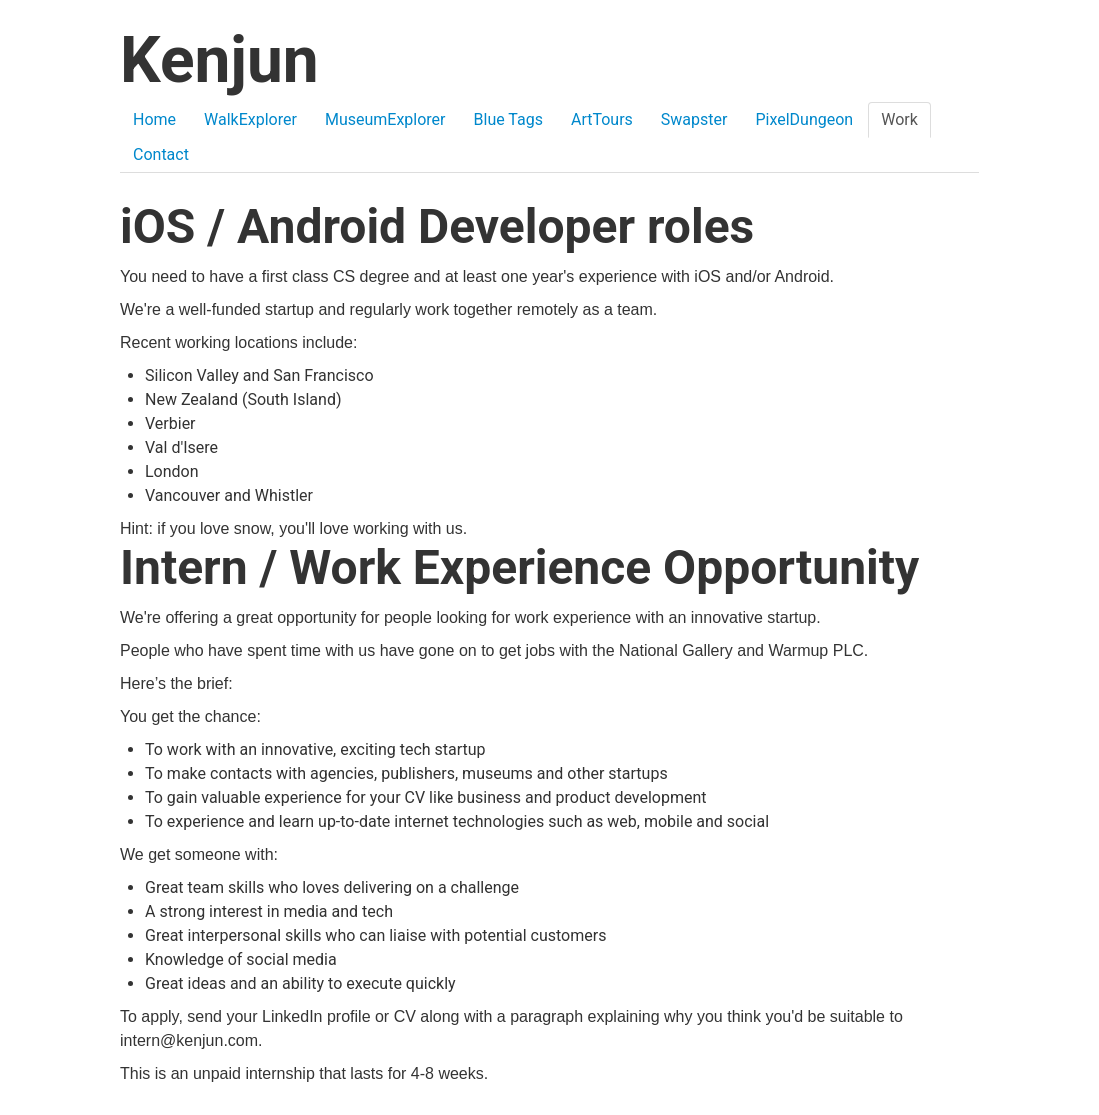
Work (899, 119)
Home (154, 119)
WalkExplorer (250, 119)
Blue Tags (508, 119)
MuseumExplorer (385, 119)
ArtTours (602, 119)
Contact (161, 154)
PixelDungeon (804, 119)
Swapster (694, 119)
